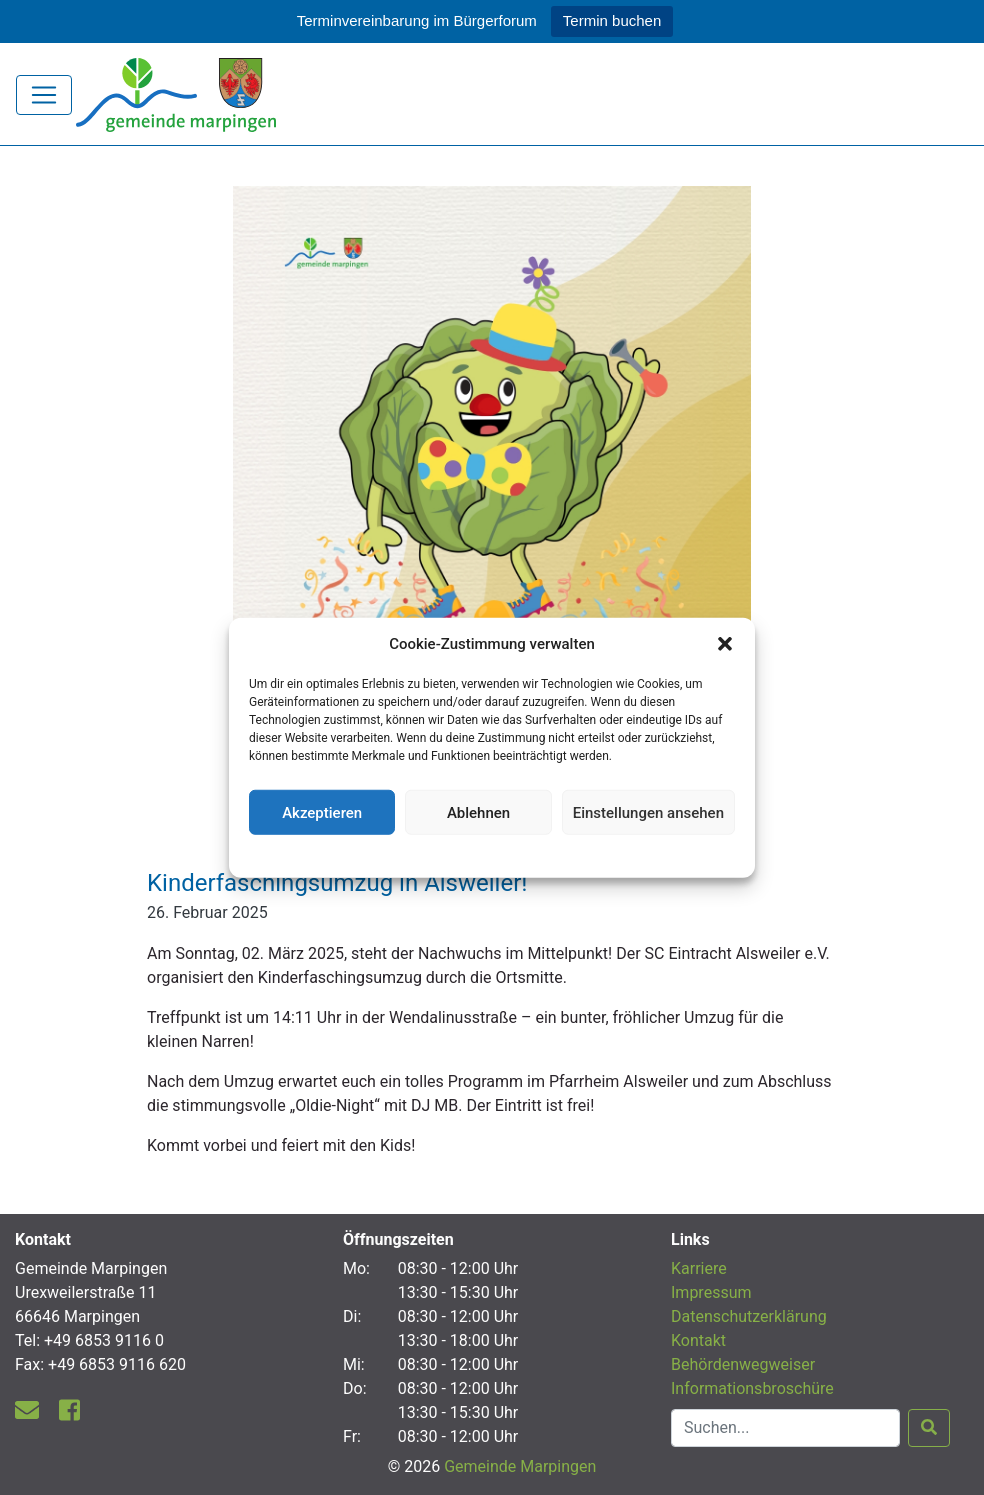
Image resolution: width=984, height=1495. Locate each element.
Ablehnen (478, 812)
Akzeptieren (322, 812)
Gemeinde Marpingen (520, 1466)
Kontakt (698, 1340)
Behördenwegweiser (743, 1364)
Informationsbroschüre (752, 1388)
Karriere (699, 1268)
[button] (725, 644)
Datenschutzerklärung (492, 854)
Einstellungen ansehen (648, 812)
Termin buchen (612, 20)
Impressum (711, 1292)
